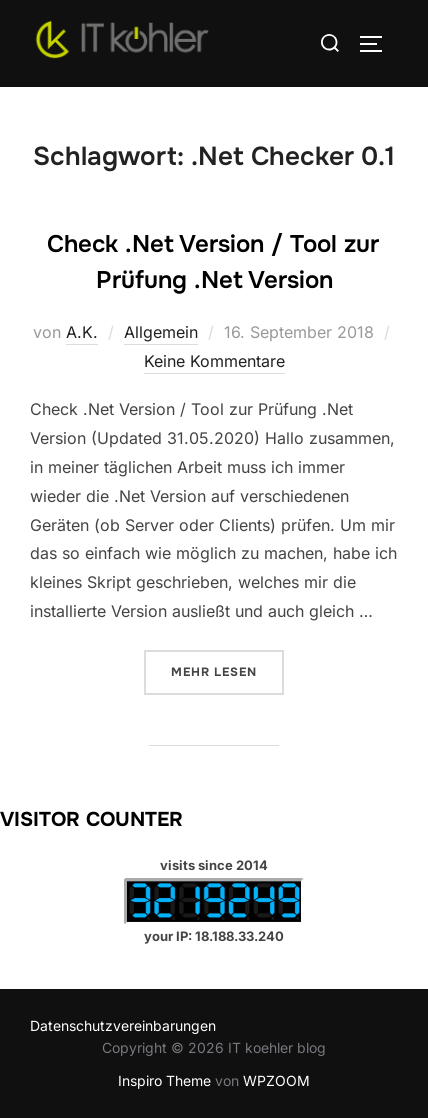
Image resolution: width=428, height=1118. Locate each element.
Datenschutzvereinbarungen (123, 1025)
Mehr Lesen (227, 670)
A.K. (82, 332)
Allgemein (161, 332)
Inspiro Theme (164, 1080)
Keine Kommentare (214, 361)
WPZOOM (276, 1080)
